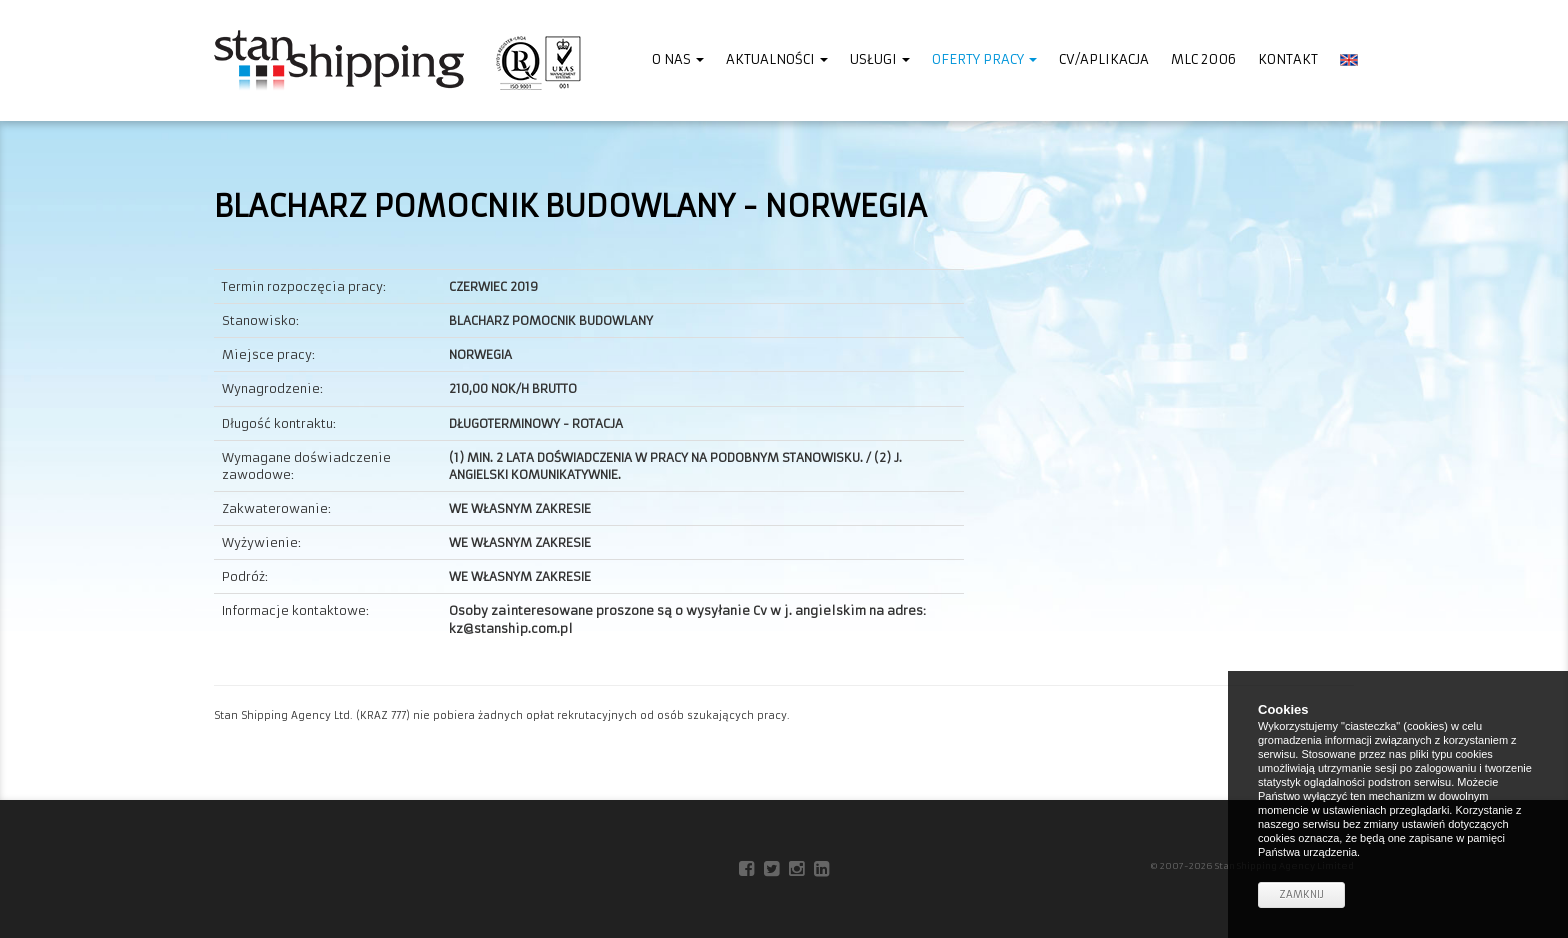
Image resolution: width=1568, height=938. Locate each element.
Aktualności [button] (777, 59)
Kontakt (1288, 59)
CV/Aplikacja (1104, 59)
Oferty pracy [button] (984, 59)
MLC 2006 (1203, 59)
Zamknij (1301, 894)
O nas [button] (678, 59)
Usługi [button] (880, 59)
